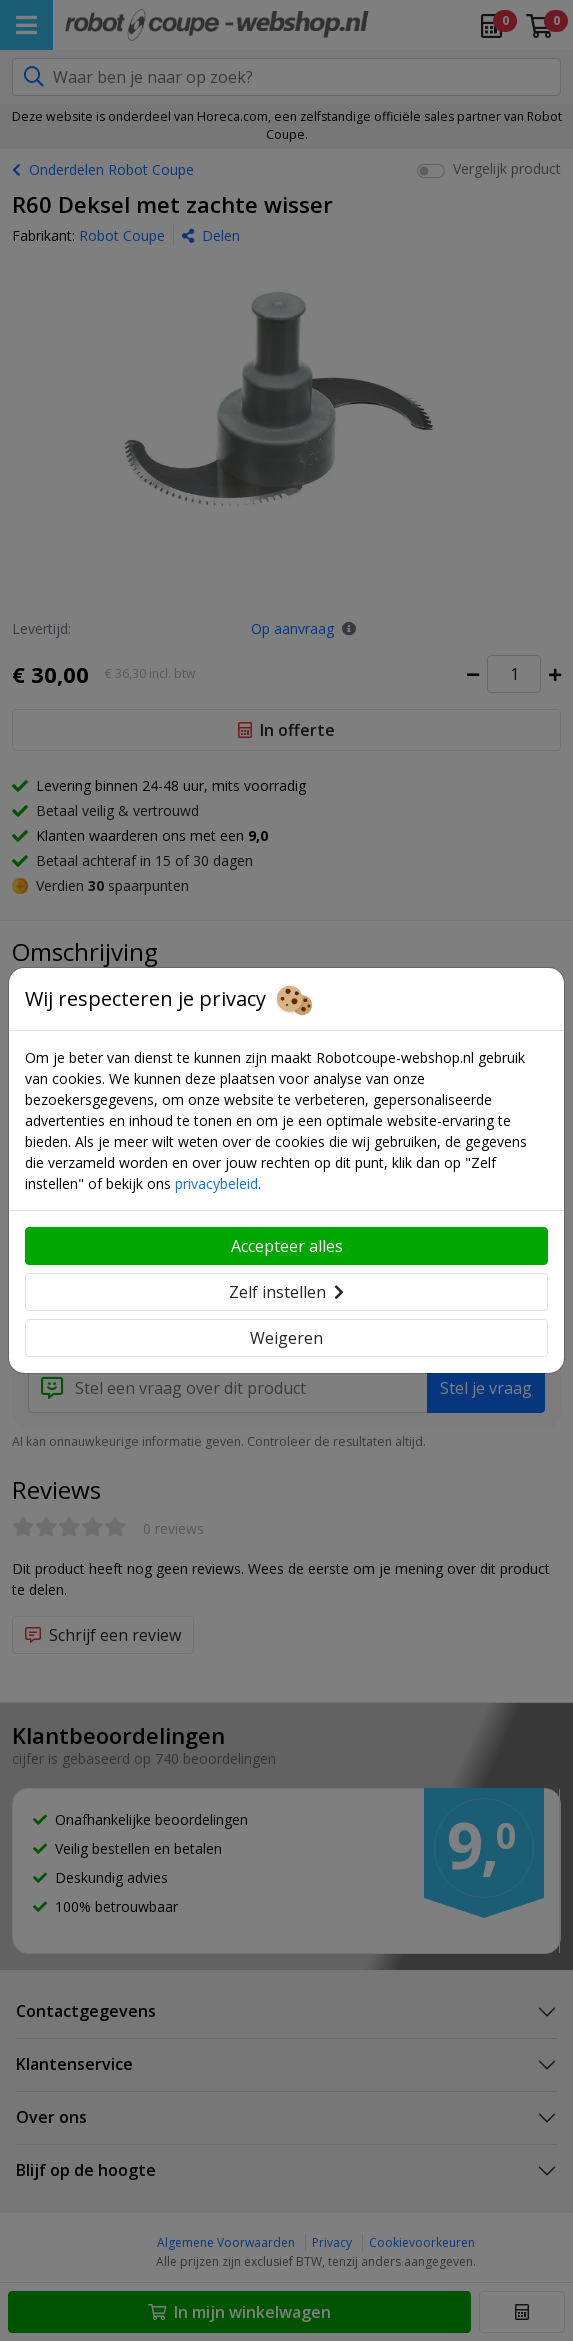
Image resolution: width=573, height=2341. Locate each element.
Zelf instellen (286, 1292)
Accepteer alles (287, 1246)
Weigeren (286, 1338)
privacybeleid (216, 1183)
